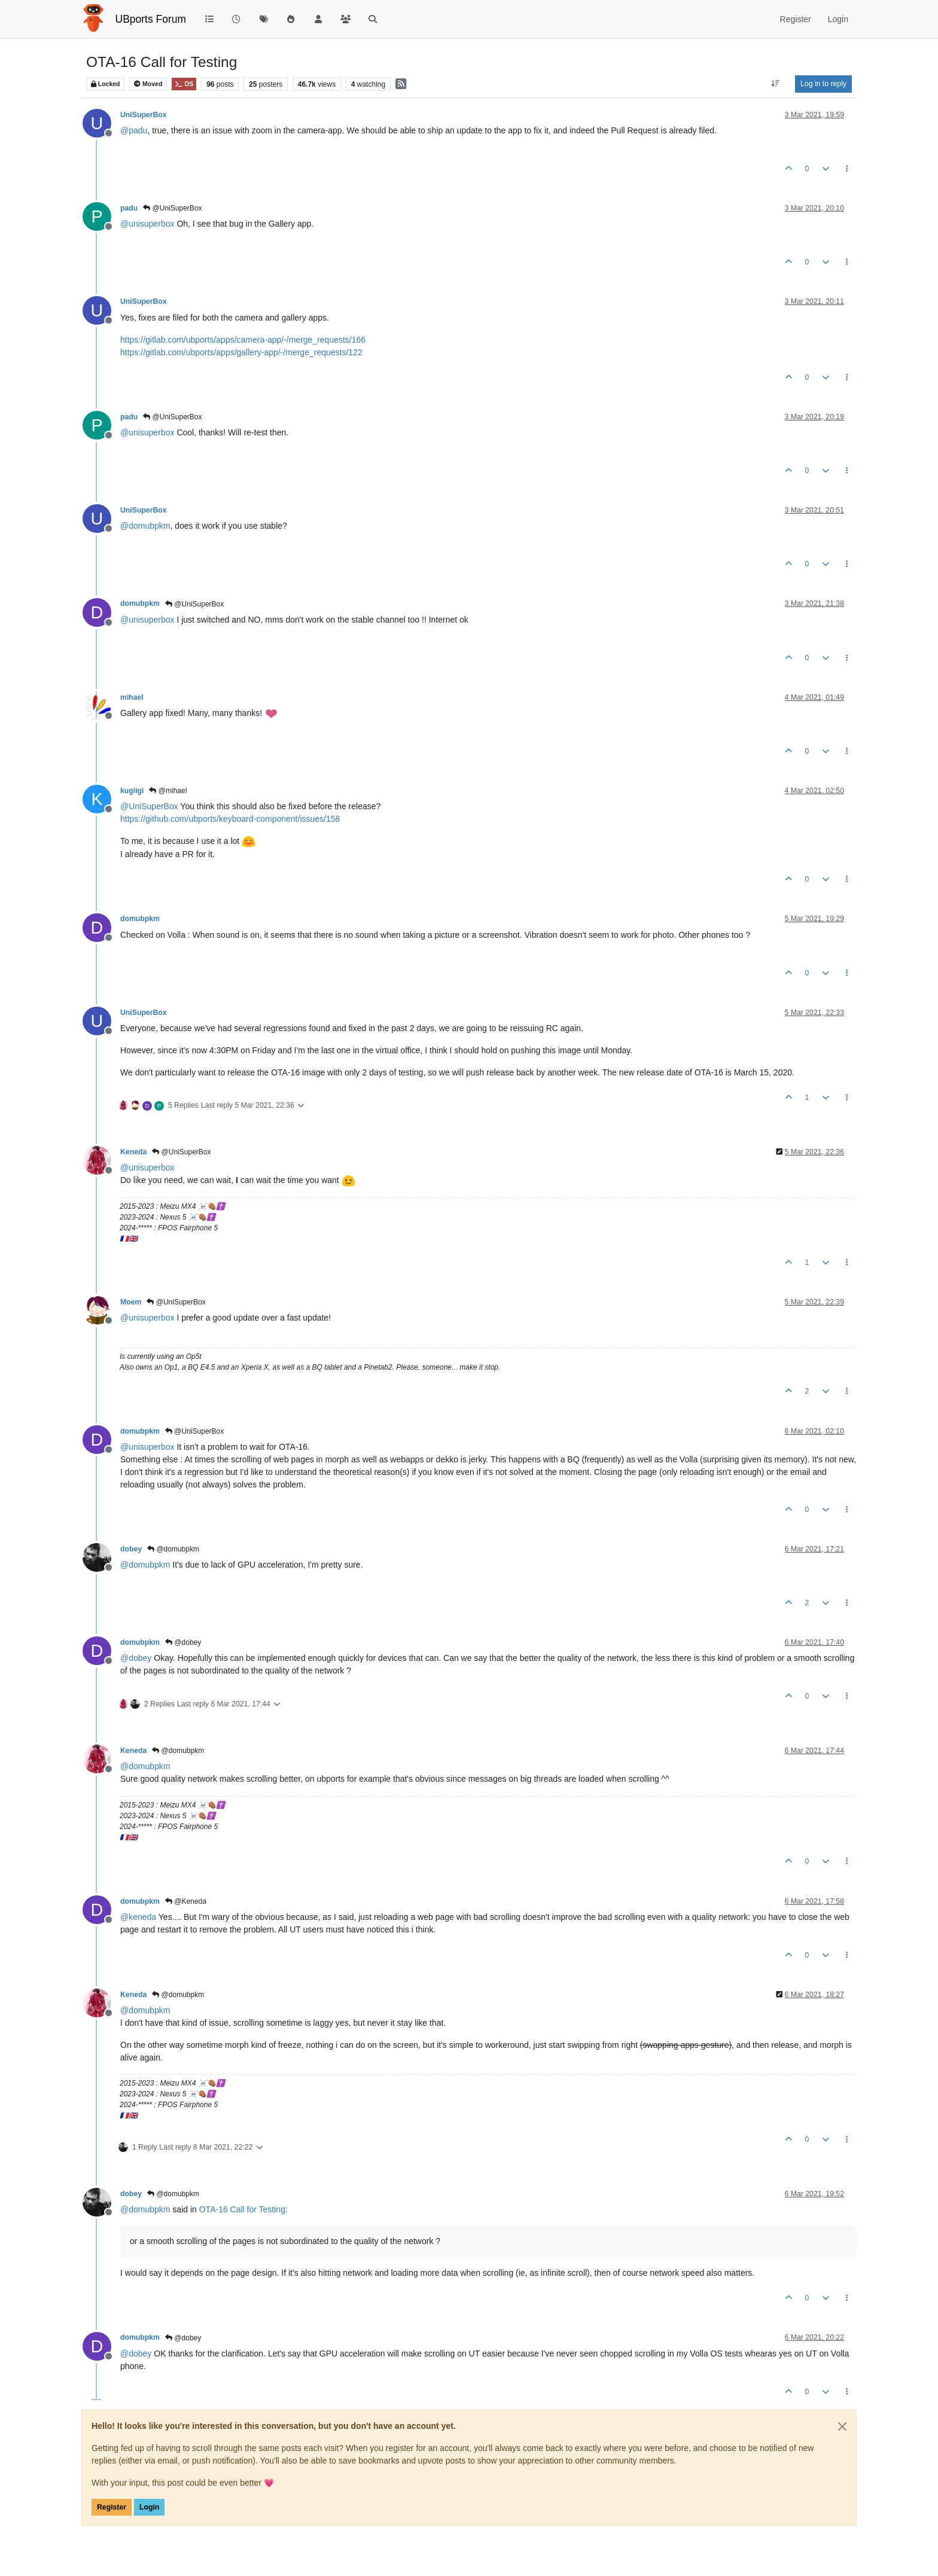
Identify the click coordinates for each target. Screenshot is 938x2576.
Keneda (133, 1152)
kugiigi (132, 790)
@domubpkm (173, 1549)
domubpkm (140, 603)
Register (111, 2507)
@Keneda (185, 1901)
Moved (148, 84)
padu (129, 208)
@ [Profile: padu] (133, 130)
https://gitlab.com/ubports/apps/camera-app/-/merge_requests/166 (243, 340)
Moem (130, 1302)
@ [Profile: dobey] (135, 1658)
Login (149, 2507)
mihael (132, 697)
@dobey (183, 1642)
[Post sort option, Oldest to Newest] (775, 83)
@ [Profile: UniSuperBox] (149, 806)
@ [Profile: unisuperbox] (147, 223)
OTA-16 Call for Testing (242, 2209)
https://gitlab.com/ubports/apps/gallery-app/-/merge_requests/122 (241, 352)
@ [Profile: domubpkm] (145, 526)
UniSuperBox (143, 115)
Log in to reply (823, 84)
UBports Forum (151, 19)
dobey (131, 1549)
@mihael (168, 790)
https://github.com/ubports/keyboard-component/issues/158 (230, 819)
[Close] (842, 2426)
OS (184, 84)
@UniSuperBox (172, 208)
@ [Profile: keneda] (138, 1917)
